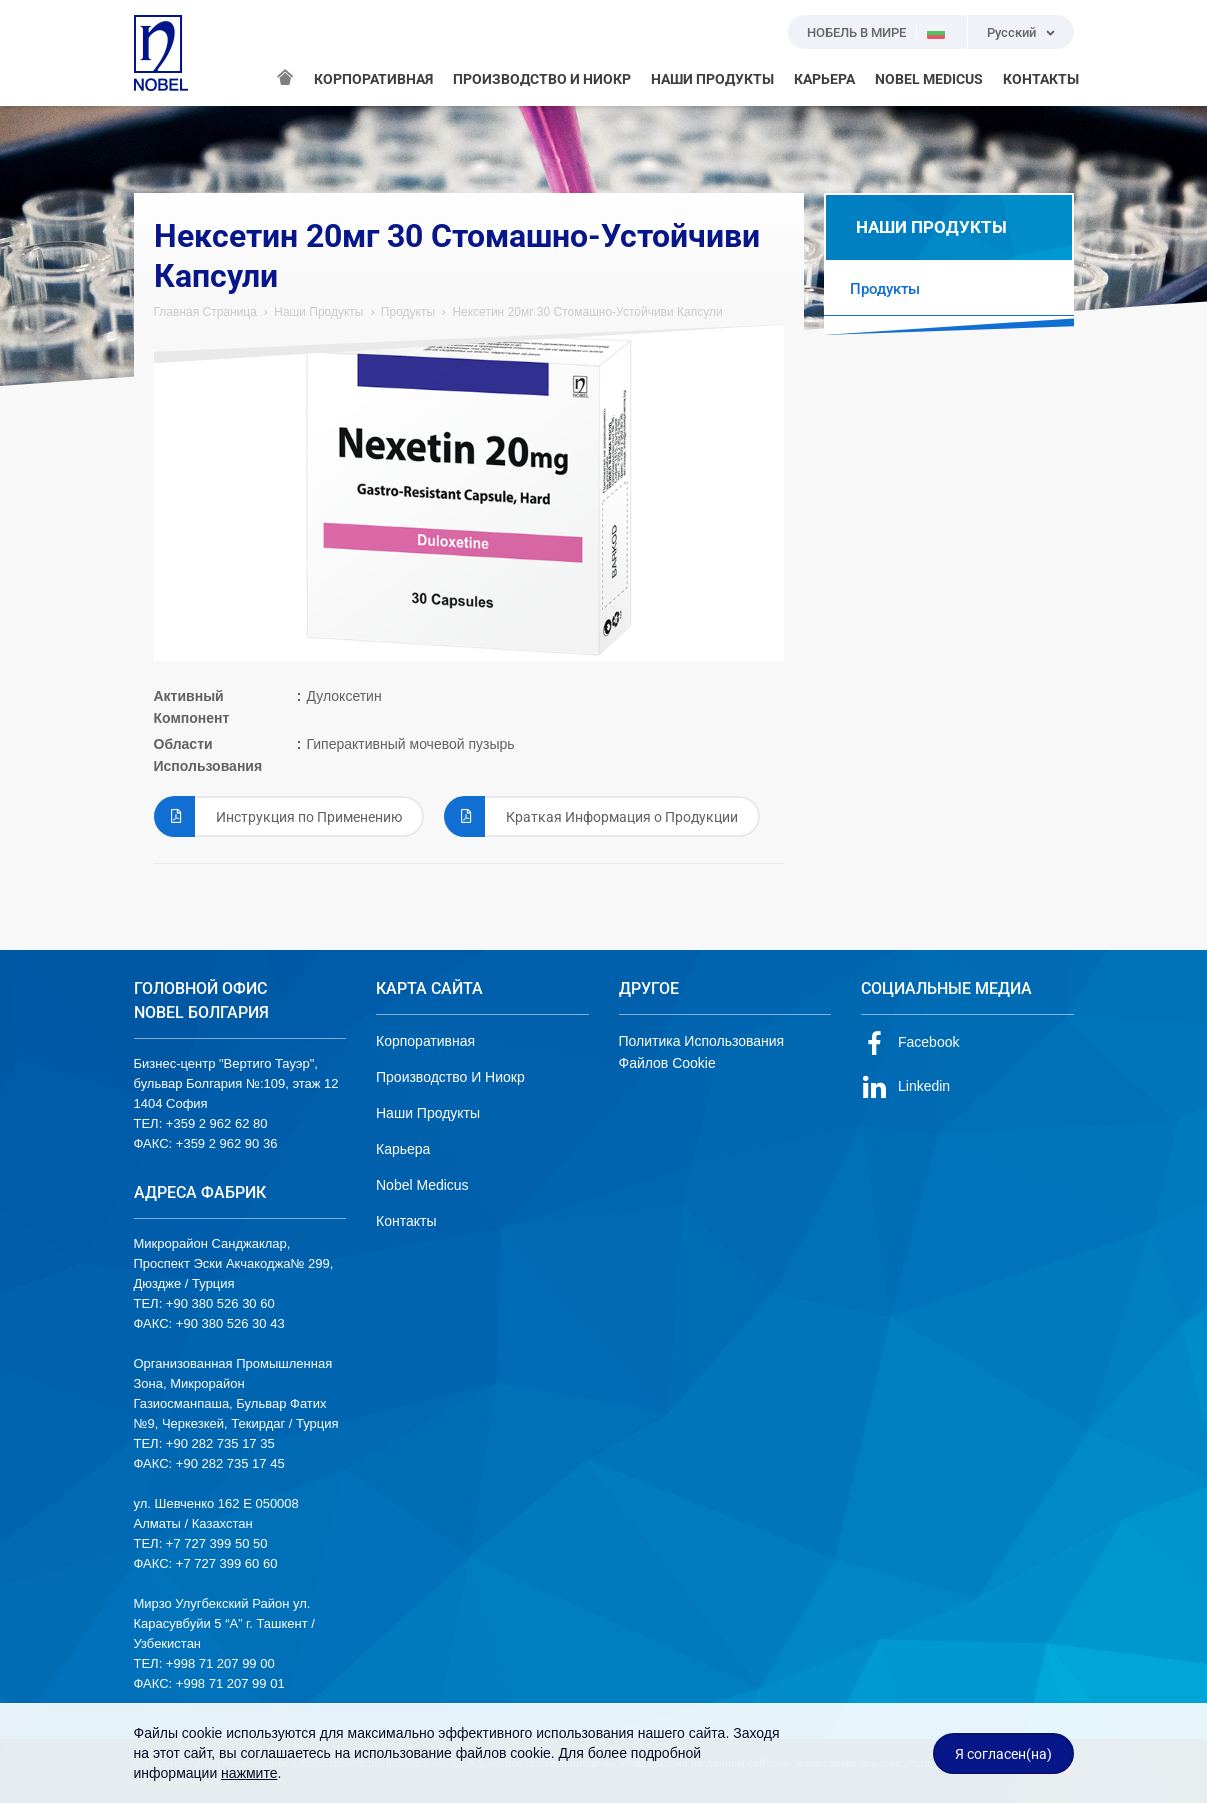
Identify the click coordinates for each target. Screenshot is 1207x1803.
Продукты (408, 312)
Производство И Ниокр (450, 1077)
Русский (1011, 32)
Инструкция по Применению (278, 816)
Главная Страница (205, 312)
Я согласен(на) (1003, 1754)
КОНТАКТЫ (1041, 79)
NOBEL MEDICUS (929, 79)
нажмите (249, 1773)
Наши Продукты (318, 312)
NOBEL (161, 53)
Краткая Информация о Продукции (591, 816)
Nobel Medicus (422, 1185)
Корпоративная (425, 1041)
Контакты (406, 1221)
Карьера (403, 1149)
